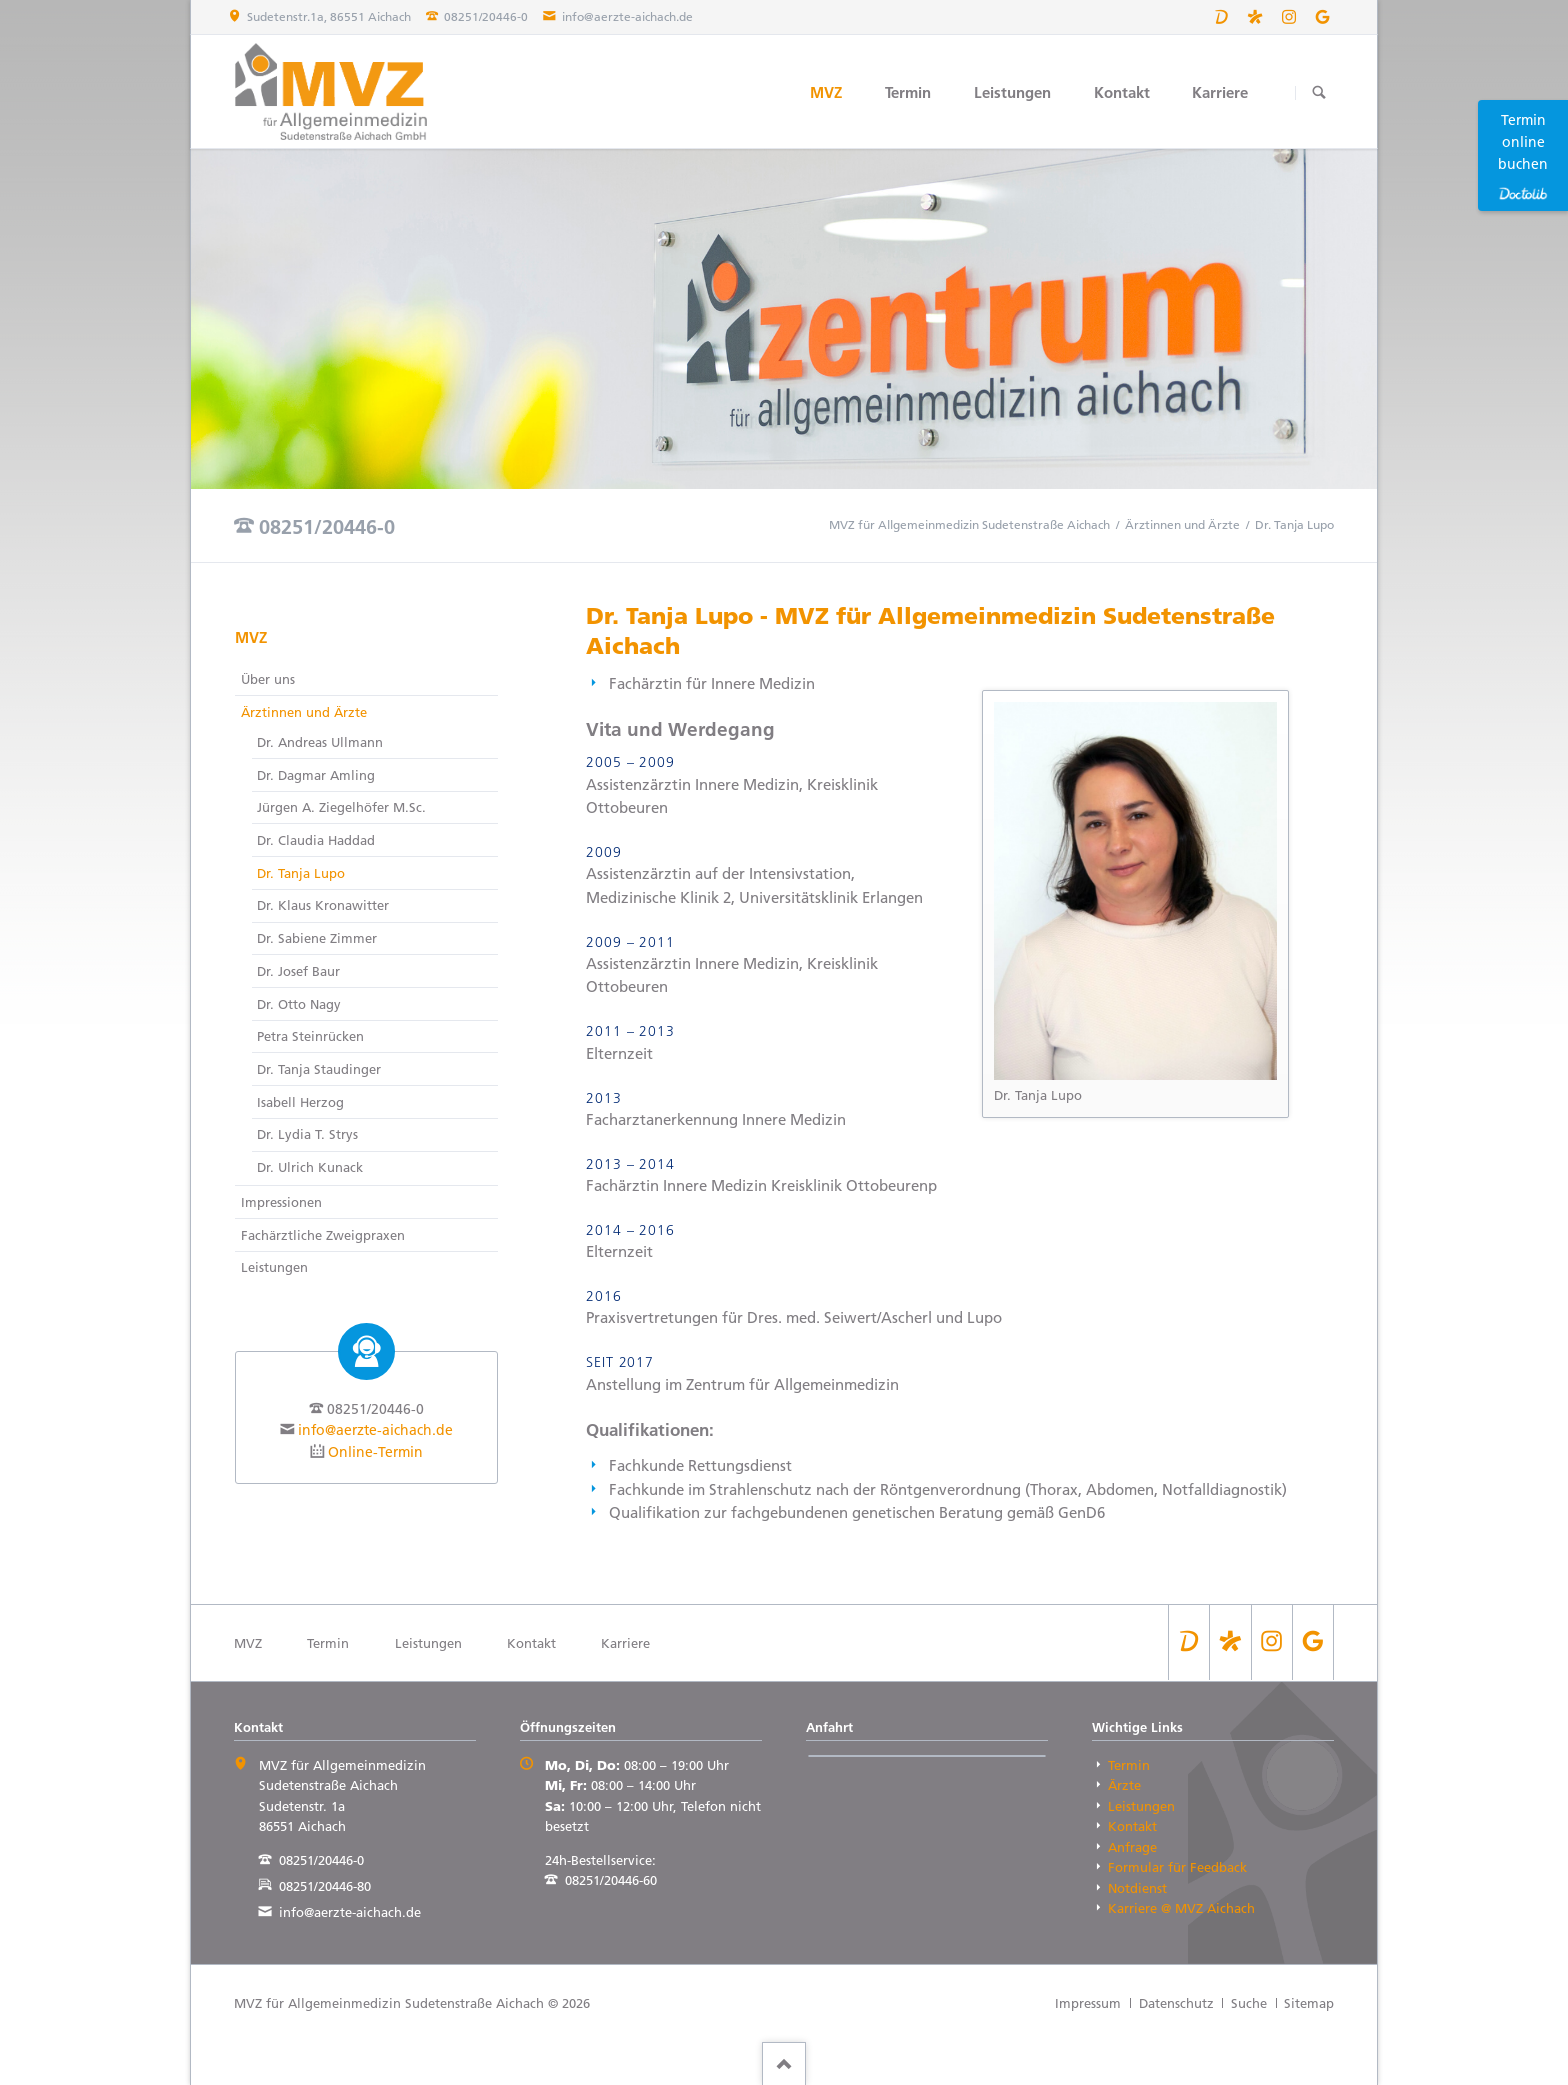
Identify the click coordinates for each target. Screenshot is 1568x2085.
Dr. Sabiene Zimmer (317, 938)
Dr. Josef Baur (298, 971)
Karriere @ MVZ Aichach (1181, 1908)
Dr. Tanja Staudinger (319, 1069)
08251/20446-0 (327, 527)
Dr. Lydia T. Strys (307, 1134)
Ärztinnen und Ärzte (1182, 524)
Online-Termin (375, 1452)
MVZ (826, 92)
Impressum (1088, 2003)
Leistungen (1012, 92)
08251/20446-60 (611, 1880)
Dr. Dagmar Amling (316, 775)
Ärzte (1124, 1785)
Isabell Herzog (300, 1102)
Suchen (1318, 92)
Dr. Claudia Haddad (316, 840)
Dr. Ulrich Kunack (310, 1167)
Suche (1249, 2003)
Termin (908, 92)
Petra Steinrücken (310, 1036)
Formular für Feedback (1177, 1867)
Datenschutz (1176, 2003)
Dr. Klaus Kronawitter (323, 905)
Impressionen (281, 1202)
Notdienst (1137, 1888)
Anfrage (1132, 1847)
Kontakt (1122, 92)
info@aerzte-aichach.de (375, 1430)
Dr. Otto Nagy (299, 1004)
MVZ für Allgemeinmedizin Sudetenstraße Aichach (969, 524)
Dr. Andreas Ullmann (320, 742)
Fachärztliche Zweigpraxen (323, 1235)
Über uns (268, 679)
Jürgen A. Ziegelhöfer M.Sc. (341, 807)
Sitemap (1309, 2003)
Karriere (1220, 92)
